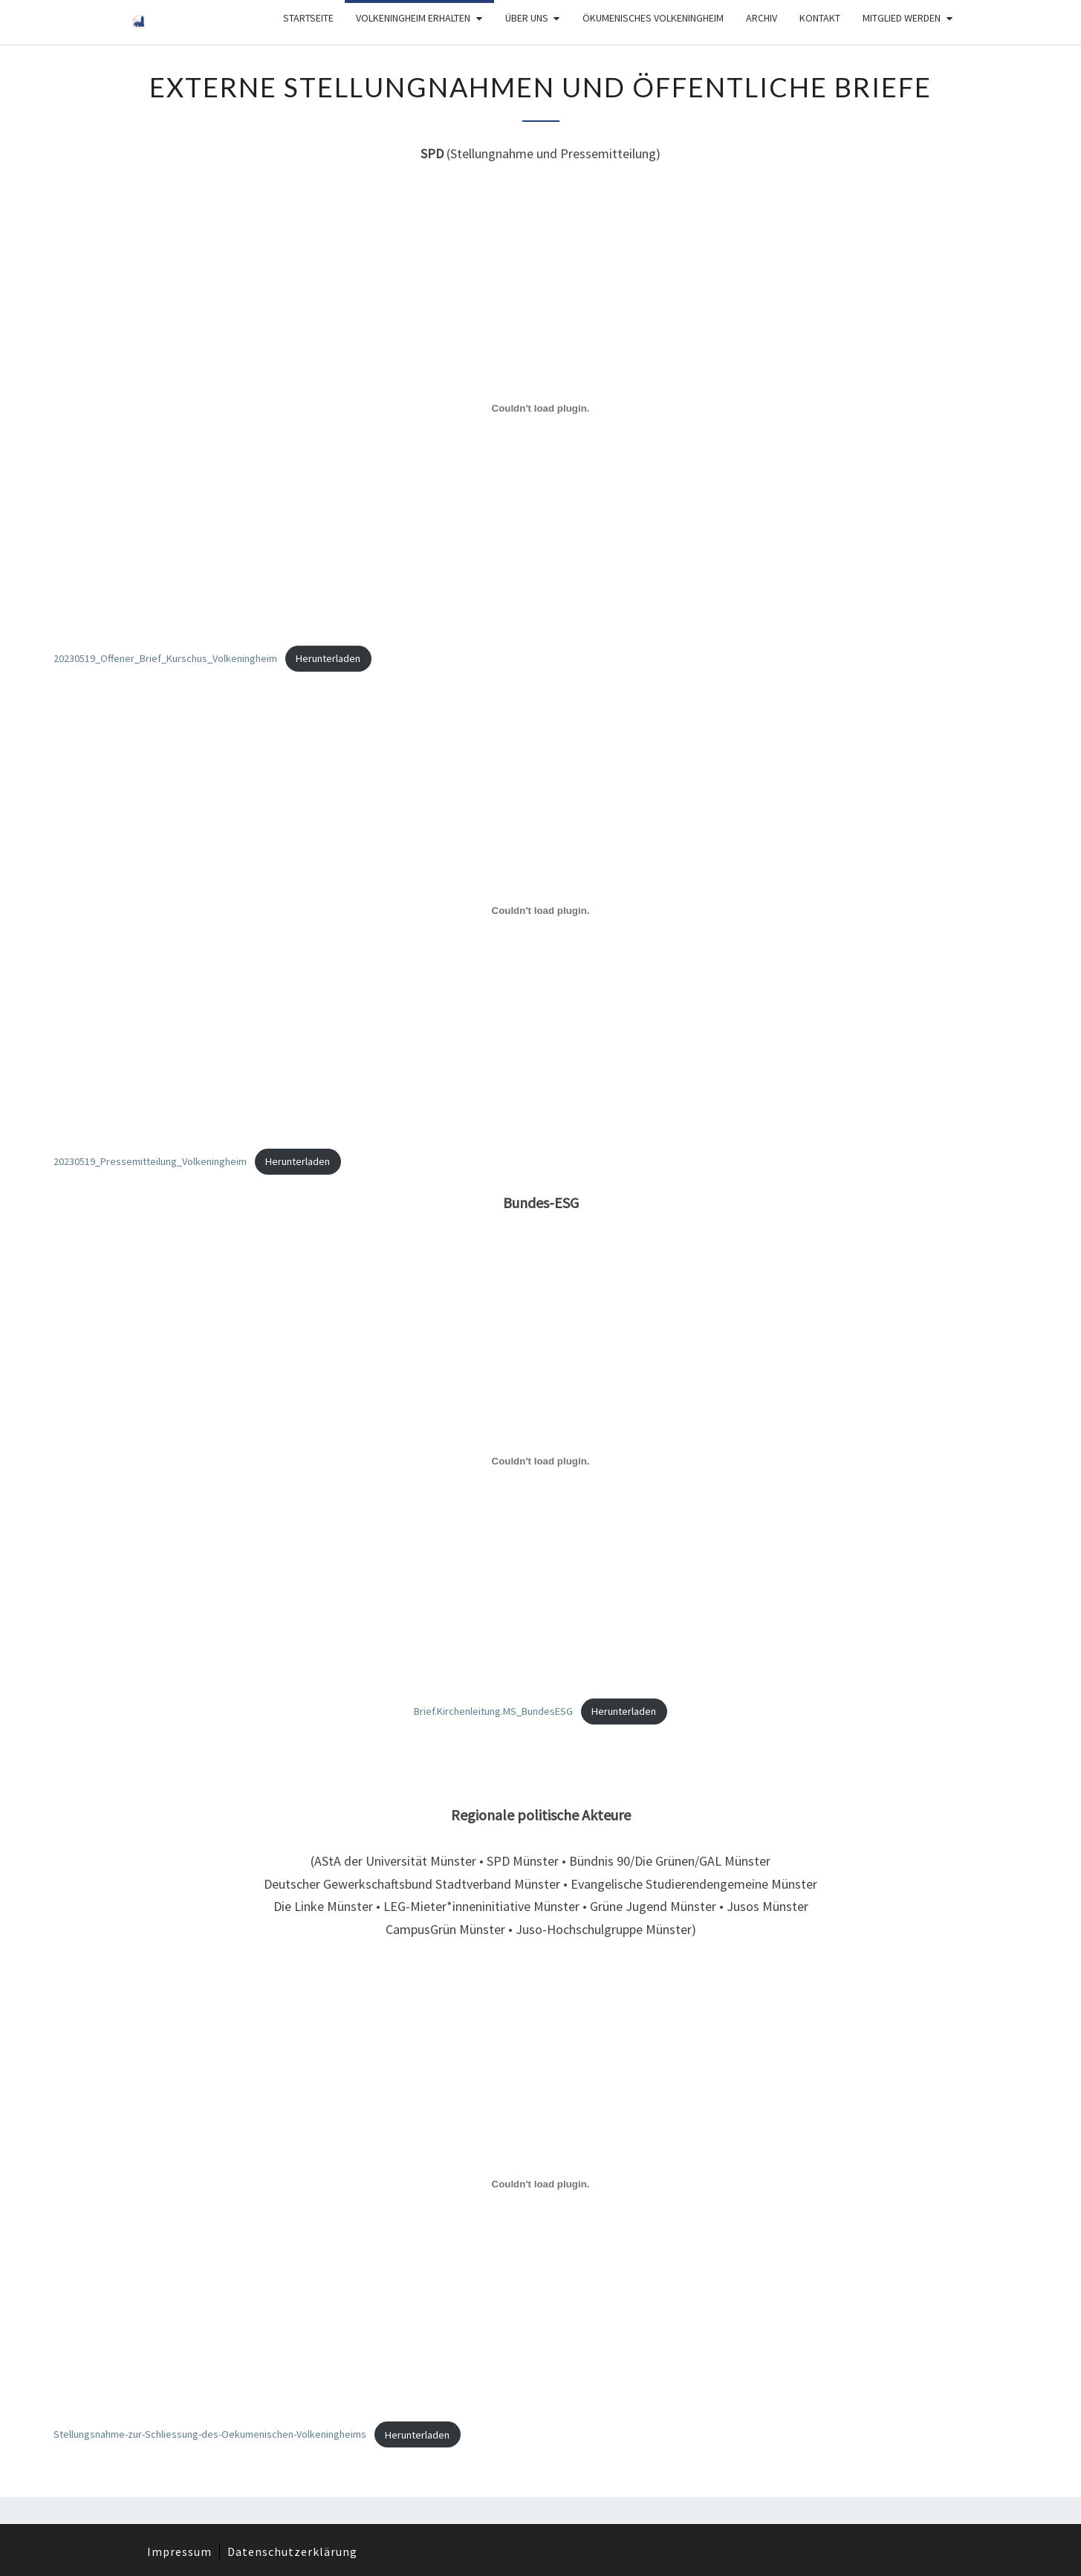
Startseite (308, 18)
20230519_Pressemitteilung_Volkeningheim (150, 1161)
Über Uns (526, 18)
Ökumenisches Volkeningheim (653, 18)
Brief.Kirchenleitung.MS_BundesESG (493, 1711)
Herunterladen (328, 658)
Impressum (179, 2551)
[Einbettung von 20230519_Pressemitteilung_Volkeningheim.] (540, 911)
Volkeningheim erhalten (413, 18)
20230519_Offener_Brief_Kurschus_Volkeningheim (165, 658)
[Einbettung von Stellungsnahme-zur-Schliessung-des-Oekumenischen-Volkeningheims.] (540, 2184)
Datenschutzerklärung (292, 2551)
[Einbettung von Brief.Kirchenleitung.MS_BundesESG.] (540, 1461)
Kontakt (819, 18)
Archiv (761, 18)
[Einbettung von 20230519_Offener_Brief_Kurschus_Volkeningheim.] (540, 408)
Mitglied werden (902, 18)
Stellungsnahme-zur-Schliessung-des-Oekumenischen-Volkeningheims (209, 2435)
